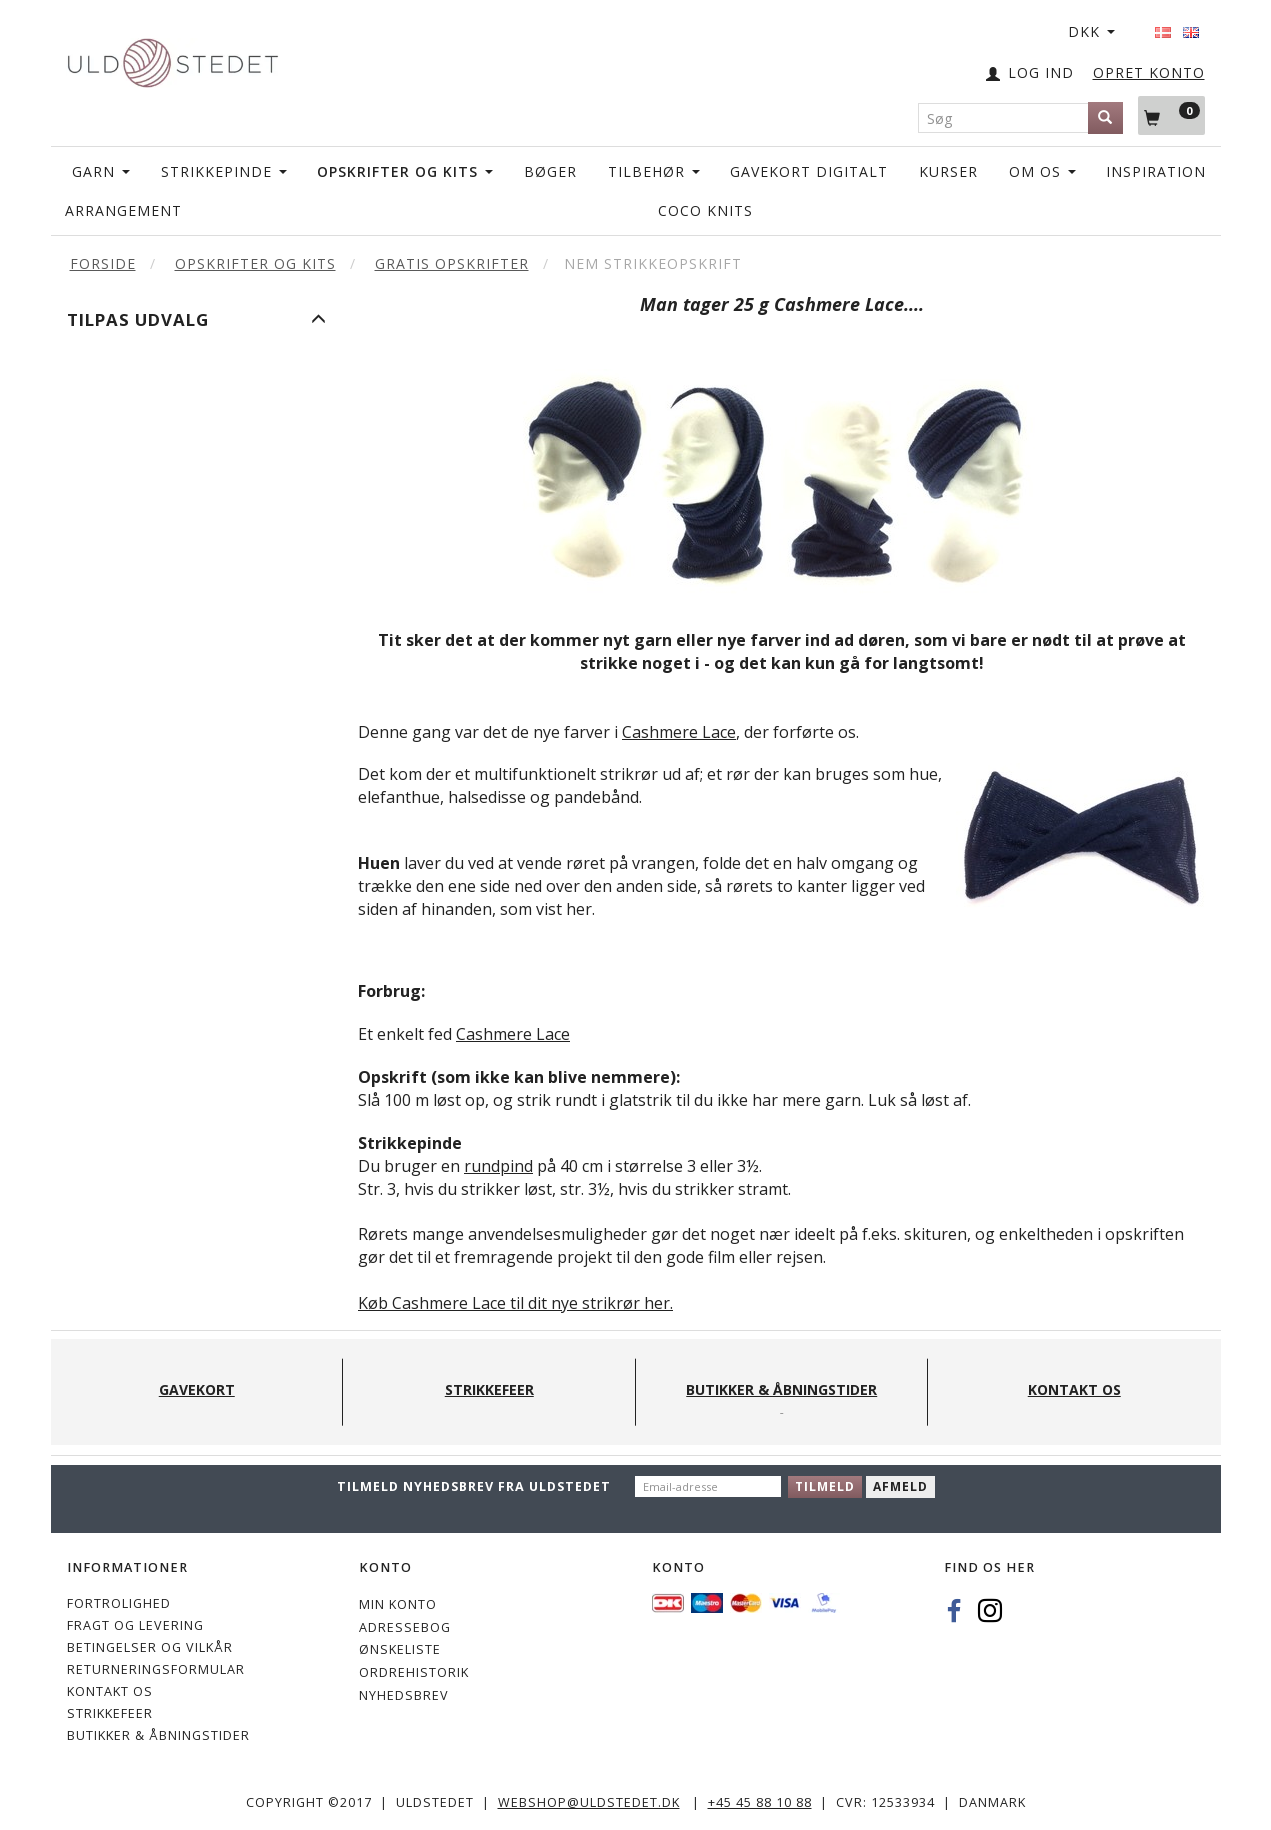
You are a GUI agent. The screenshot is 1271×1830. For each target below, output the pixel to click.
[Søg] (1105, 118)
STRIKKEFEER (110, 1713)
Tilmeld (825, 1486)
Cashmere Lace (679, 732)
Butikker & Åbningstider (158, 1735)
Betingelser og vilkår (150, 1647)
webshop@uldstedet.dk (589, 1802)
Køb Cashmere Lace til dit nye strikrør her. (515, 1303)
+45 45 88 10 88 (760, 1802)
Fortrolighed (119, 1603)
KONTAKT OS (110, 1691)
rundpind (498, 1166)
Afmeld (900, 1486)
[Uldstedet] (173, 58)
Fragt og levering (135, 1625)
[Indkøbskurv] (1171, 115)
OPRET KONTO (1149, 72)
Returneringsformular (156, 1669)
